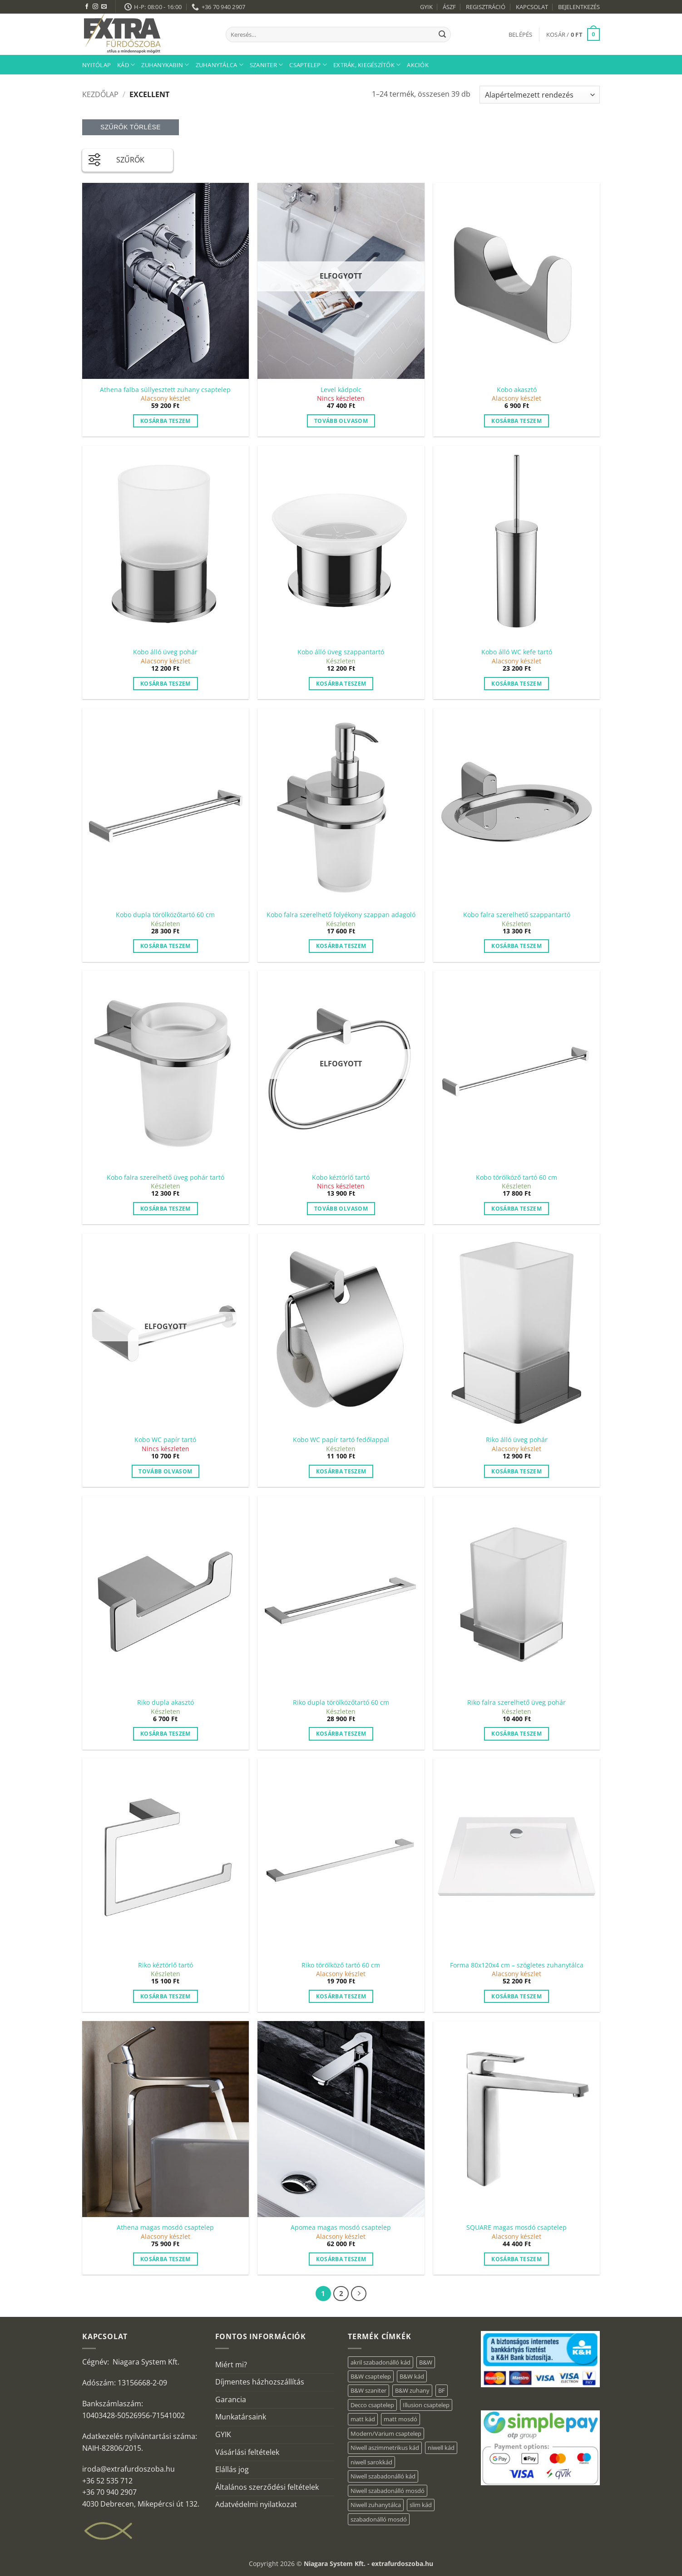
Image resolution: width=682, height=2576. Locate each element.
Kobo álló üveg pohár (165, 652)
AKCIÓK (418, 65)
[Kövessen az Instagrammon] (95, 7)
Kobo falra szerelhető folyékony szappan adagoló (341, 915)
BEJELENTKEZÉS (579, 7)
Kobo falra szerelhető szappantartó (516, 915)
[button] (521, 34)
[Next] (358, 2293)
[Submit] (442, 34)
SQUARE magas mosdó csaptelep (516, 2227)
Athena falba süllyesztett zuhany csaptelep (165, 390)
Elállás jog (232, 2469)
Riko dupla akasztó (165, 1702)
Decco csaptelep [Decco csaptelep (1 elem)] (372, 2405)
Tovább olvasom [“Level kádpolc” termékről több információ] (341, 420)
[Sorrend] (539, 94)
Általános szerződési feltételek (267, 2487)
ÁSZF (449, 7)
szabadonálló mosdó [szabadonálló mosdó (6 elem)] (379, 2519)
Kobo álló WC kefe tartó (516, 652)
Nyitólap (96, 65)
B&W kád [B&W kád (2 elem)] (412, 2376)
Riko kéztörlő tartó (165, 1965)
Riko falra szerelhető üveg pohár (516, 1702)
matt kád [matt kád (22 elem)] (363, 2419)
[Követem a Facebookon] (86, 7)
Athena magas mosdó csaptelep (165, 2227)
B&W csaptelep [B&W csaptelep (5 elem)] (371, 2376)
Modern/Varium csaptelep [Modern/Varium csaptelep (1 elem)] (386, 2433)
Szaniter (266, 64)
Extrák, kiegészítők (366, 64)
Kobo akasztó (517, 390)
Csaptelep (308, 64)
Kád (126, 64)
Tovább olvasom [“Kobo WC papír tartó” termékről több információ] (165, 1471)
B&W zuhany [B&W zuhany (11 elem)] (412, 2390)
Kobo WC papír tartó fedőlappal (341, 1440)
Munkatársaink (240, 2417)
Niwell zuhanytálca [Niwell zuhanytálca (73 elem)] (376, 2505)
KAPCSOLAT (532, 7)
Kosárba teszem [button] (165, 420)
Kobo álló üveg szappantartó (340, 652)
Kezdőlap (100, 94)
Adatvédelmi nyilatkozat (256, 2504)
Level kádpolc (341, 390)
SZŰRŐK (116, 158)
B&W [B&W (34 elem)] (425, 2362)
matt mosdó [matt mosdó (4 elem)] (400, 2419)
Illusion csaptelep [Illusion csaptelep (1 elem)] (426, 2405)
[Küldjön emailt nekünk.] (104, 7)
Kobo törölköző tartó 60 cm (516, 1177)
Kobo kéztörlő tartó (341, 1177)
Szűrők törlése (130, 127)
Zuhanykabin (165, 64)
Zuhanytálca (219, 64)
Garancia (230, 2399)
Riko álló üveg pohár (517, 1440)
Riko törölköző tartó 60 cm (340, 1965)
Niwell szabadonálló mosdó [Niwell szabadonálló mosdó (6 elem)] (388, 2491)
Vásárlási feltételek (247, 2452)
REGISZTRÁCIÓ (485, 7)
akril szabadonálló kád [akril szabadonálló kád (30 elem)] (380, 2362)
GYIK (426, 7)
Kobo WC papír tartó (165, 1440)
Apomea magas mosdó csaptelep (341, 2227)
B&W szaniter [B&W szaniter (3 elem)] (368, 2390)
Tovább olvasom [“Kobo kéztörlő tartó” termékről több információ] (341, 1208)
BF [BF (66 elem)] (441, 2390)
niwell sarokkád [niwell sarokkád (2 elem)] (371, 2462)
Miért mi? (231, 2365)
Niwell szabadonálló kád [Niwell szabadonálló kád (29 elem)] (383, 2476)
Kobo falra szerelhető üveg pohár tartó (165, 1177)
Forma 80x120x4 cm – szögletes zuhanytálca (516, 1965)
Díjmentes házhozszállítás (259, 2382)
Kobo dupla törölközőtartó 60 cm (165, 915)
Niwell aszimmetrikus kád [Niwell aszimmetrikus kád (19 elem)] (385, 2448)
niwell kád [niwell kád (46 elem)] (441, 2448)
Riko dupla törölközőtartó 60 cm (341, 1702)
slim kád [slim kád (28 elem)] (421, 2505)
